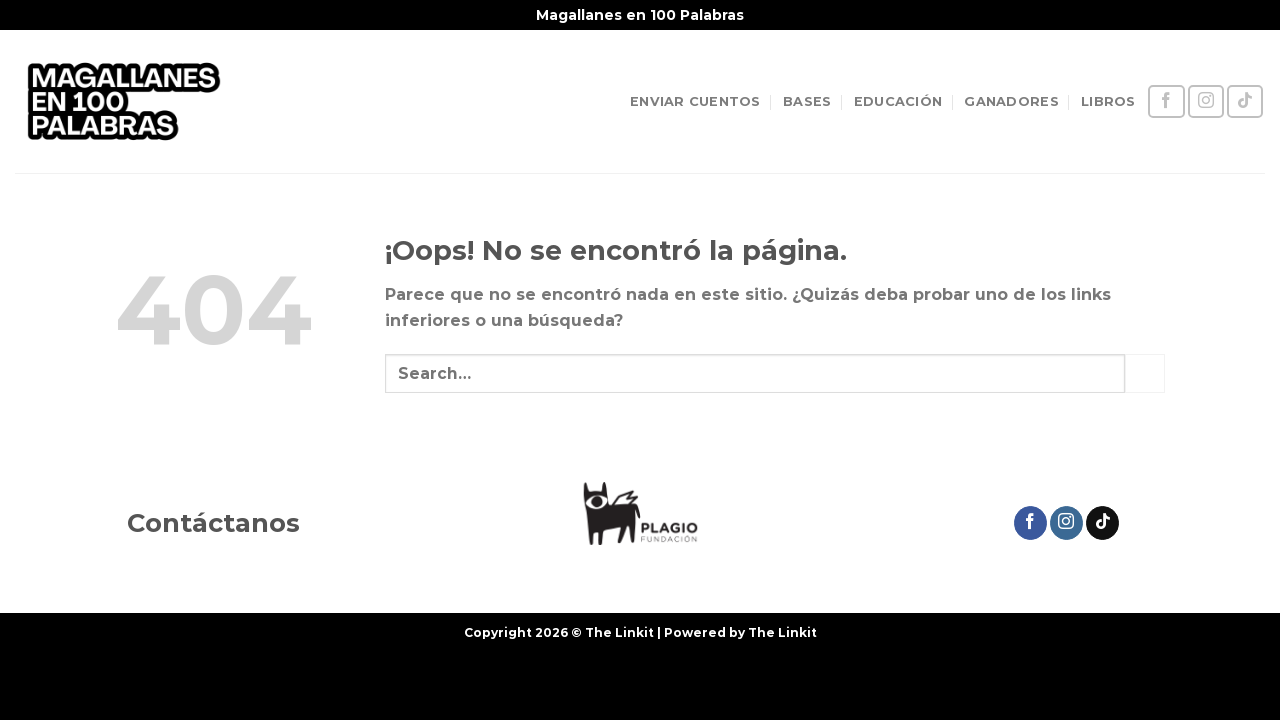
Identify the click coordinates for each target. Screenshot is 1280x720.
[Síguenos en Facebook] (1166, 101)
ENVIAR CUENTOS (695, 101)
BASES (807, 101)
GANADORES (1011, 101)
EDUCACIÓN (898, 101)
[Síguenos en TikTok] (1245, 101)
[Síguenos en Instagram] (1206, 101)
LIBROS (1108, 101)
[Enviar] (1145, 373)
